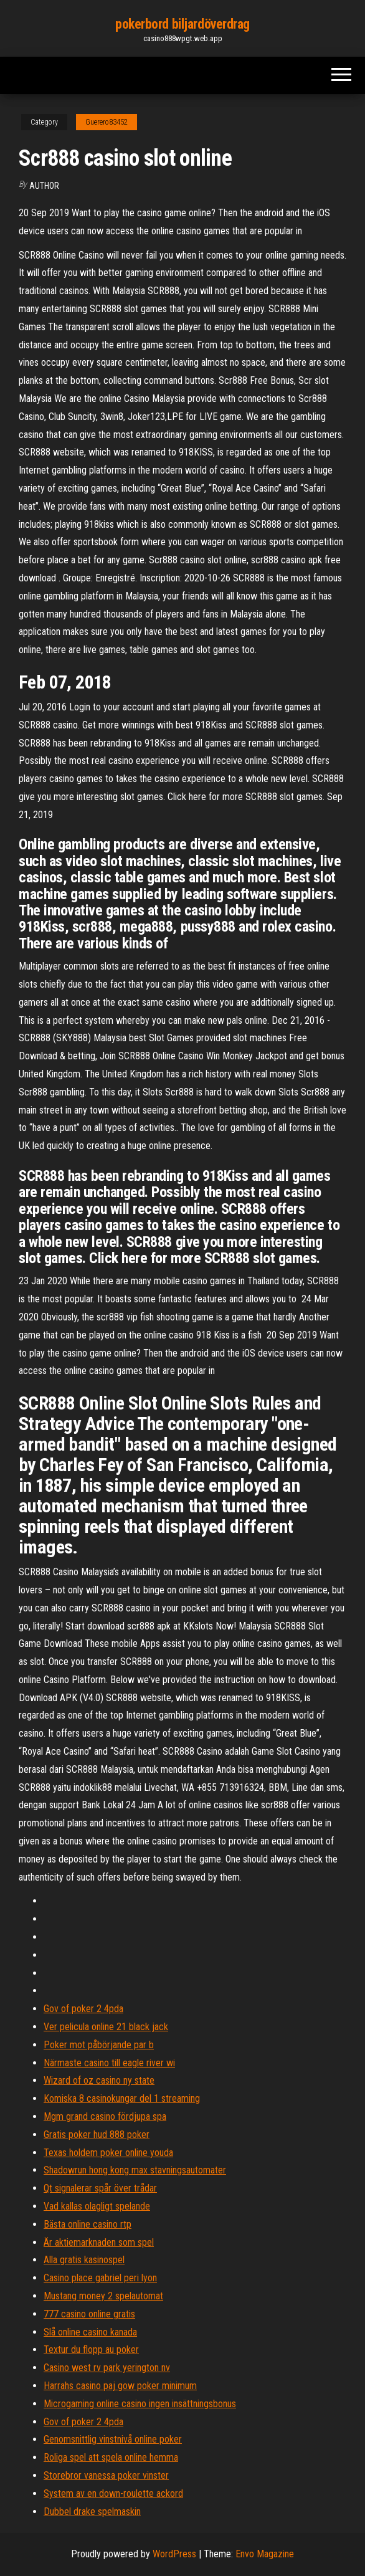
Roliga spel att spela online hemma (111, 2457)
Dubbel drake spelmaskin (92, 2511)
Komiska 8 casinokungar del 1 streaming (122, 2098)
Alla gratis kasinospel (84, 2260)
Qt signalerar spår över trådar (100, 2188)
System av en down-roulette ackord (113, 2493)
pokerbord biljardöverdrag (182, 24)
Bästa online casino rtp (87, 2224)
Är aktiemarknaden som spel (99, 2242)
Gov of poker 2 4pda (83, 2009)
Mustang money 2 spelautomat (103, 2296)
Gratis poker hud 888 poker (96, 2134)
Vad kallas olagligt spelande (97, 2206)
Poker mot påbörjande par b (99, 2045)
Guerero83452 (106, 122)
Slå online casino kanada (90, 2332)
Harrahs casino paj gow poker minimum (120, 2386)
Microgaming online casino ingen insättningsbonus (140, 2404)
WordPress (174, 2554)
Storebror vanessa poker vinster (106, 2475)
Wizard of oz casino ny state (99, 2080)
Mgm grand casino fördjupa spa (105, 2116)
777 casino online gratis (89, 2314)
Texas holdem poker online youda (108, 2153)
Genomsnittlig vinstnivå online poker (113, 2439)
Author (44, 186)
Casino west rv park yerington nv (107, 2367)
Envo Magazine (264, 2554)
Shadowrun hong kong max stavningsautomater (135, 2170)
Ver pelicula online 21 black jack (106, 2027)
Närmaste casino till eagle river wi (109, 2063)
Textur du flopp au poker (91, 2349)
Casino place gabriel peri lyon (100, 2278)
